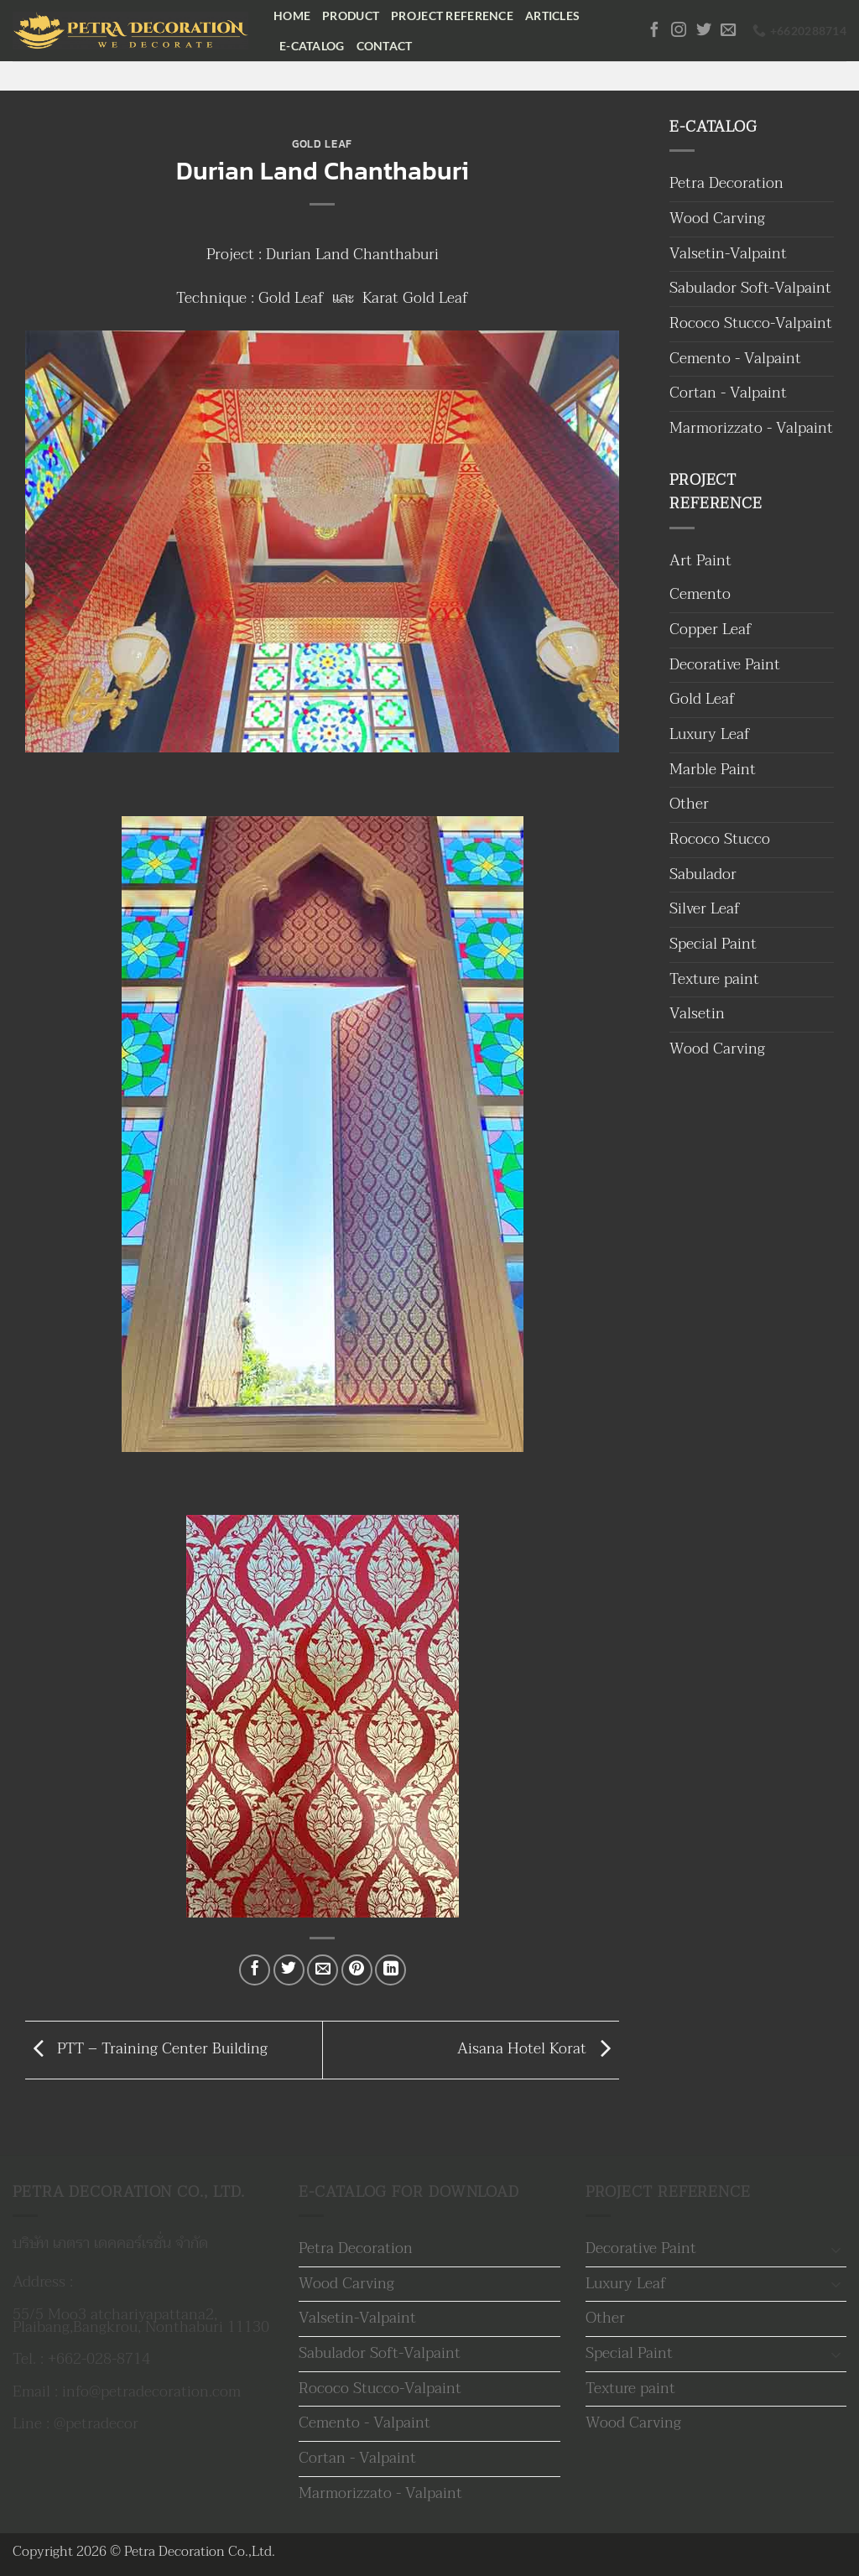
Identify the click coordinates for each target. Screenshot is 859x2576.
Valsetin (697, 1014)
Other (689, 804)
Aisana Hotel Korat (538, 2049)
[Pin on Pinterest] (356, 1969)
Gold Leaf (322, 144)
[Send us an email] (728, 30)
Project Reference (452, 15)
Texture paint (714, 979)
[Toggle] (836, 2249)
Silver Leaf (704, 909)
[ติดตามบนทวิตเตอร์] (703, 30)
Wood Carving (717, 219)
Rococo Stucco (719, 839)
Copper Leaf (710, 630)
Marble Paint (712, 770)
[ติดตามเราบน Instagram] (678, 30)
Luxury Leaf (709, 734)
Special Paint (713, 944)
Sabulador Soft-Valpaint (750, 288)
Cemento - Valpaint (735, 359)
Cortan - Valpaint (728, 393)
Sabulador (703, 874)
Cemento (700, 594)
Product (350, 15)
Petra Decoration (726, 183)
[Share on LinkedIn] (390, 1969)
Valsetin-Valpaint (728, 254)
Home (291, 15)
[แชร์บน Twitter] (289, 1969)
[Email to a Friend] (322, 1969)
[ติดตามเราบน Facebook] (654, 30)
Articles (552, 15)
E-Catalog (312, 46)
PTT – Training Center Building (146, 2049)
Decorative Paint (724, 665)
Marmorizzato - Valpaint (751, 428)
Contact (385, 46)
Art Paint (700, 561)
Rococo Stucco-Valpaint (750, 323)
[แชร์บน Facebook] (254, 1969)
